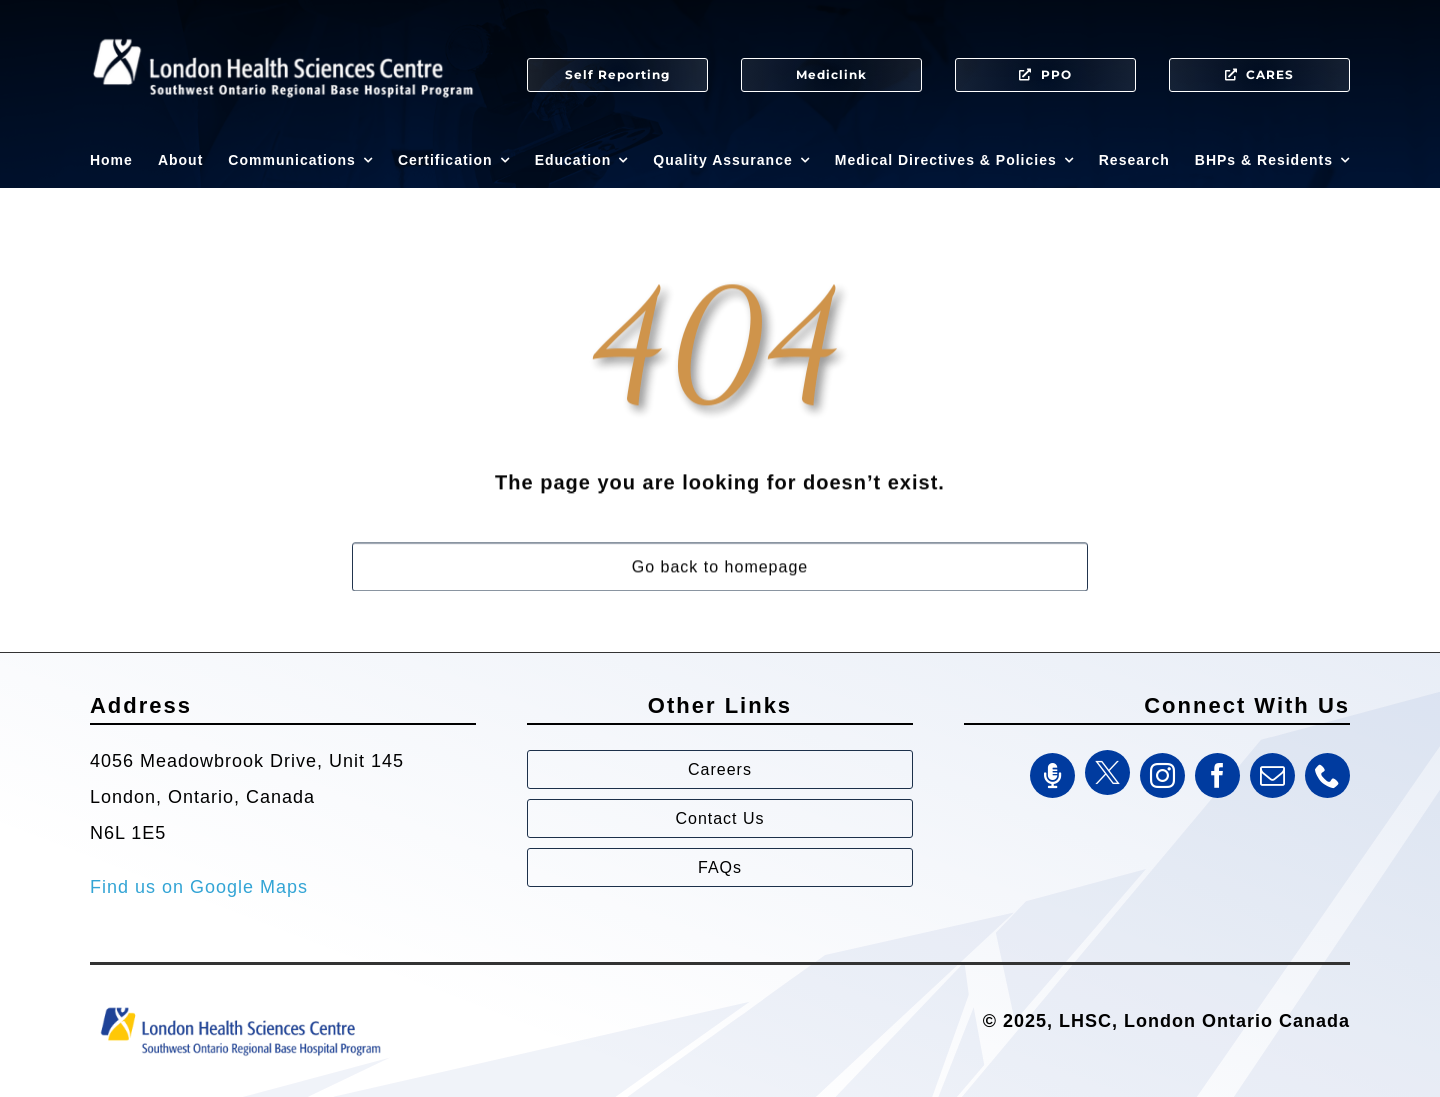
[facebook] (1217, 775)
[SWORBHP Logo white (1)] (283, 30)
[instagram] (1162, 775)
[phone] (1327, 775)
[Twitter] (1107, 772)
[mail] (1272, 775)
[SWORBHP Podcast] (1052, 775)
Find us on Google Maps (199, 887)
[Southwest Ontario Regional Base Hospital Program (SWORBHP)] (240, 1006)
